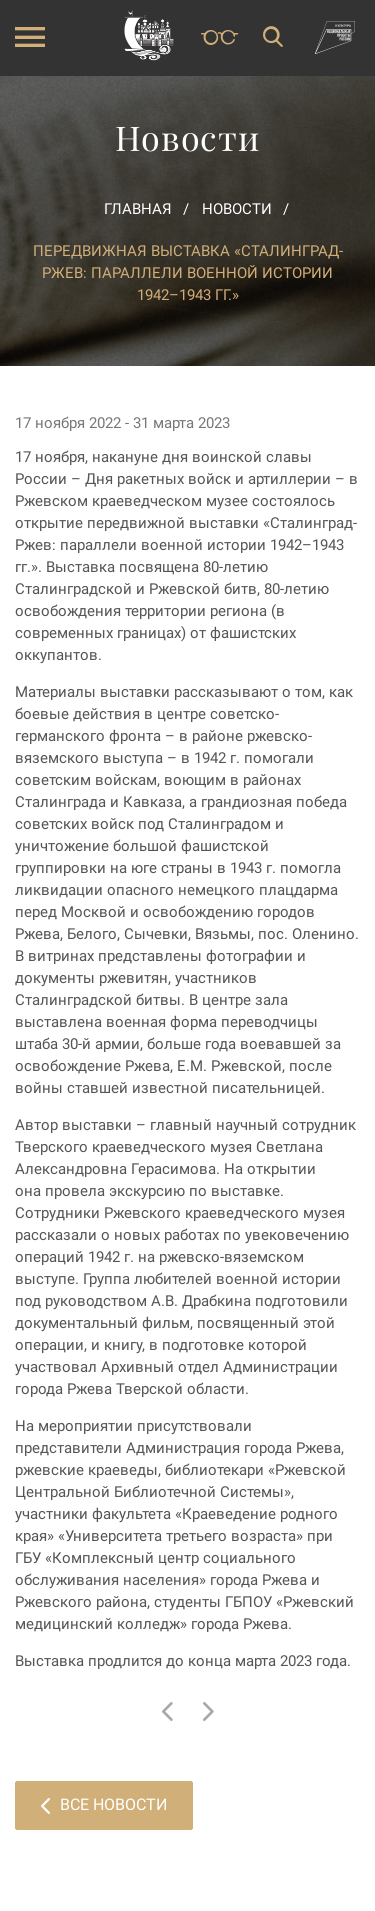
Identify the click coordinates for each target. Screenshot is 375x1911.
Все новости (104, 1804)
